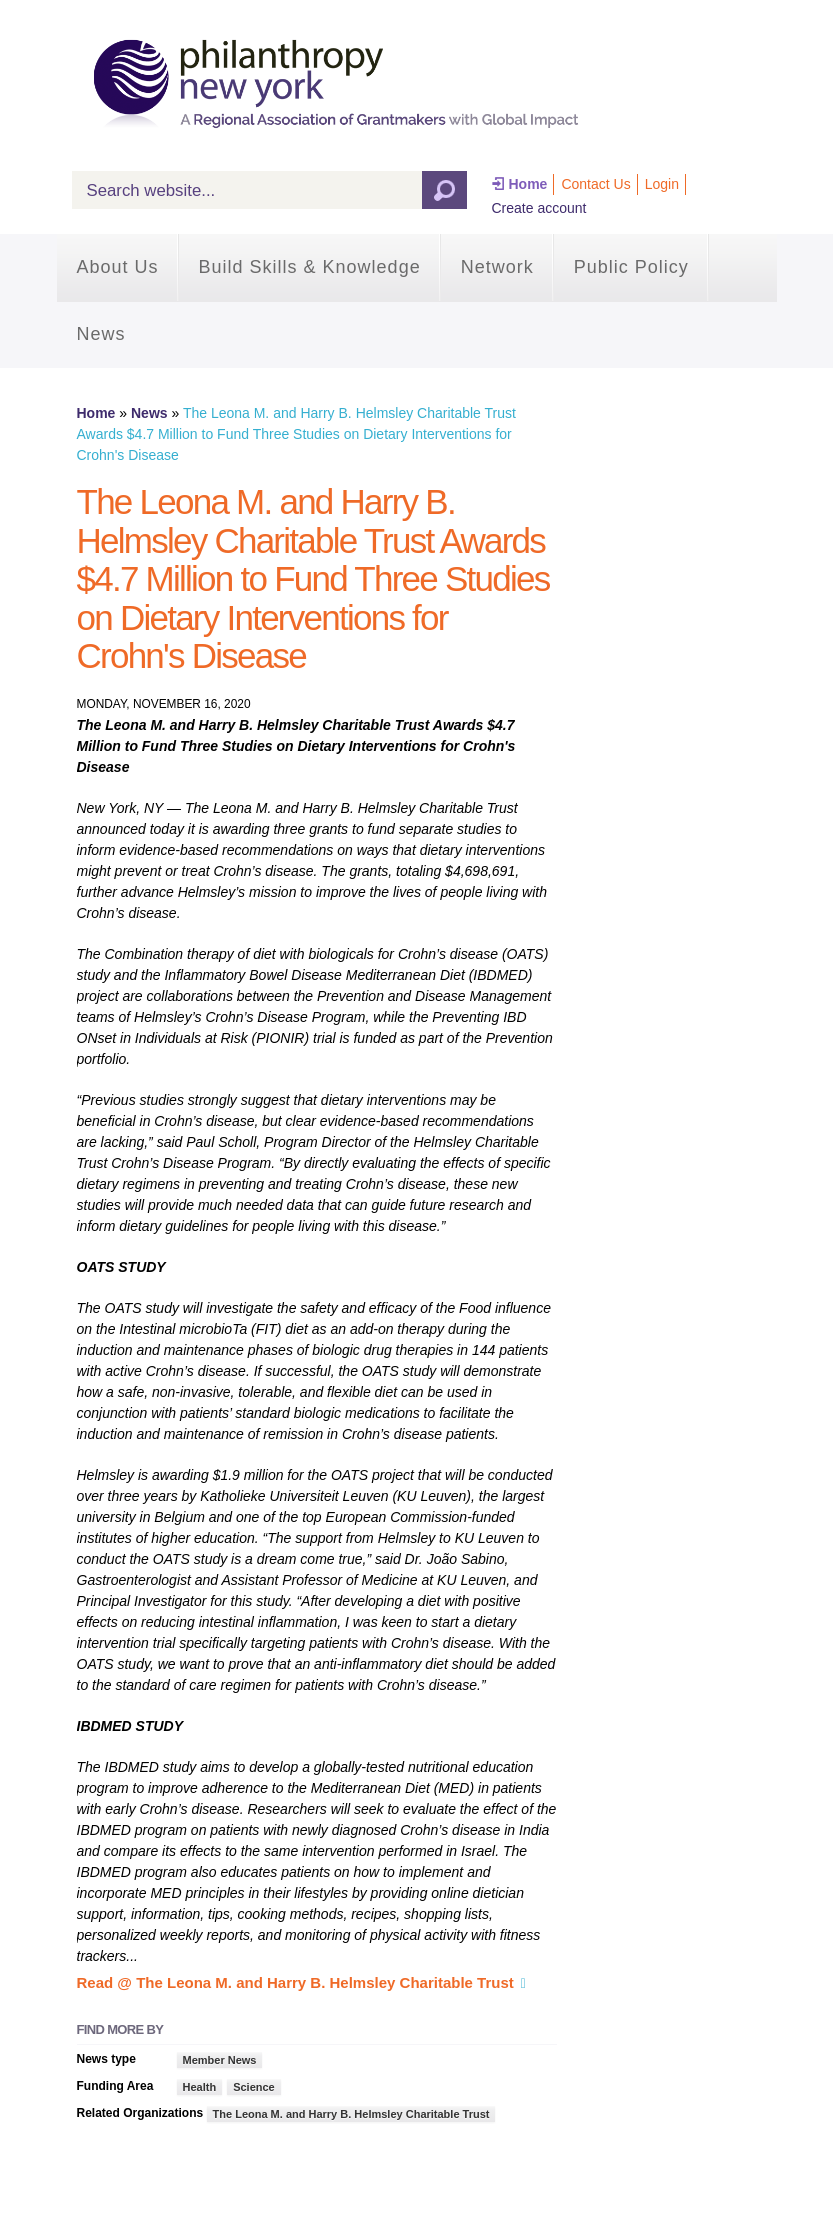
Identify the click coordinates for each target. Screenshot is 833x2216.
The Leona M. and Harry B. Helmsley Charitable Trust (351, 2114)
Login (662, 184)
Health (200, 2087)
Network (497, 267)
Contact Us (595, 184)
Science (254, 2087)
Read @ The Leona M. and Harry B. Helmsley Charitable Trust (295, 1982)
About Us (118, 267)
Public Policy (631, 267)
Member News (220, 2060)
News (101, 334)
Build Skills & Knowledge (310, 267)
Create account (539, 208)
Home (528, 184)
